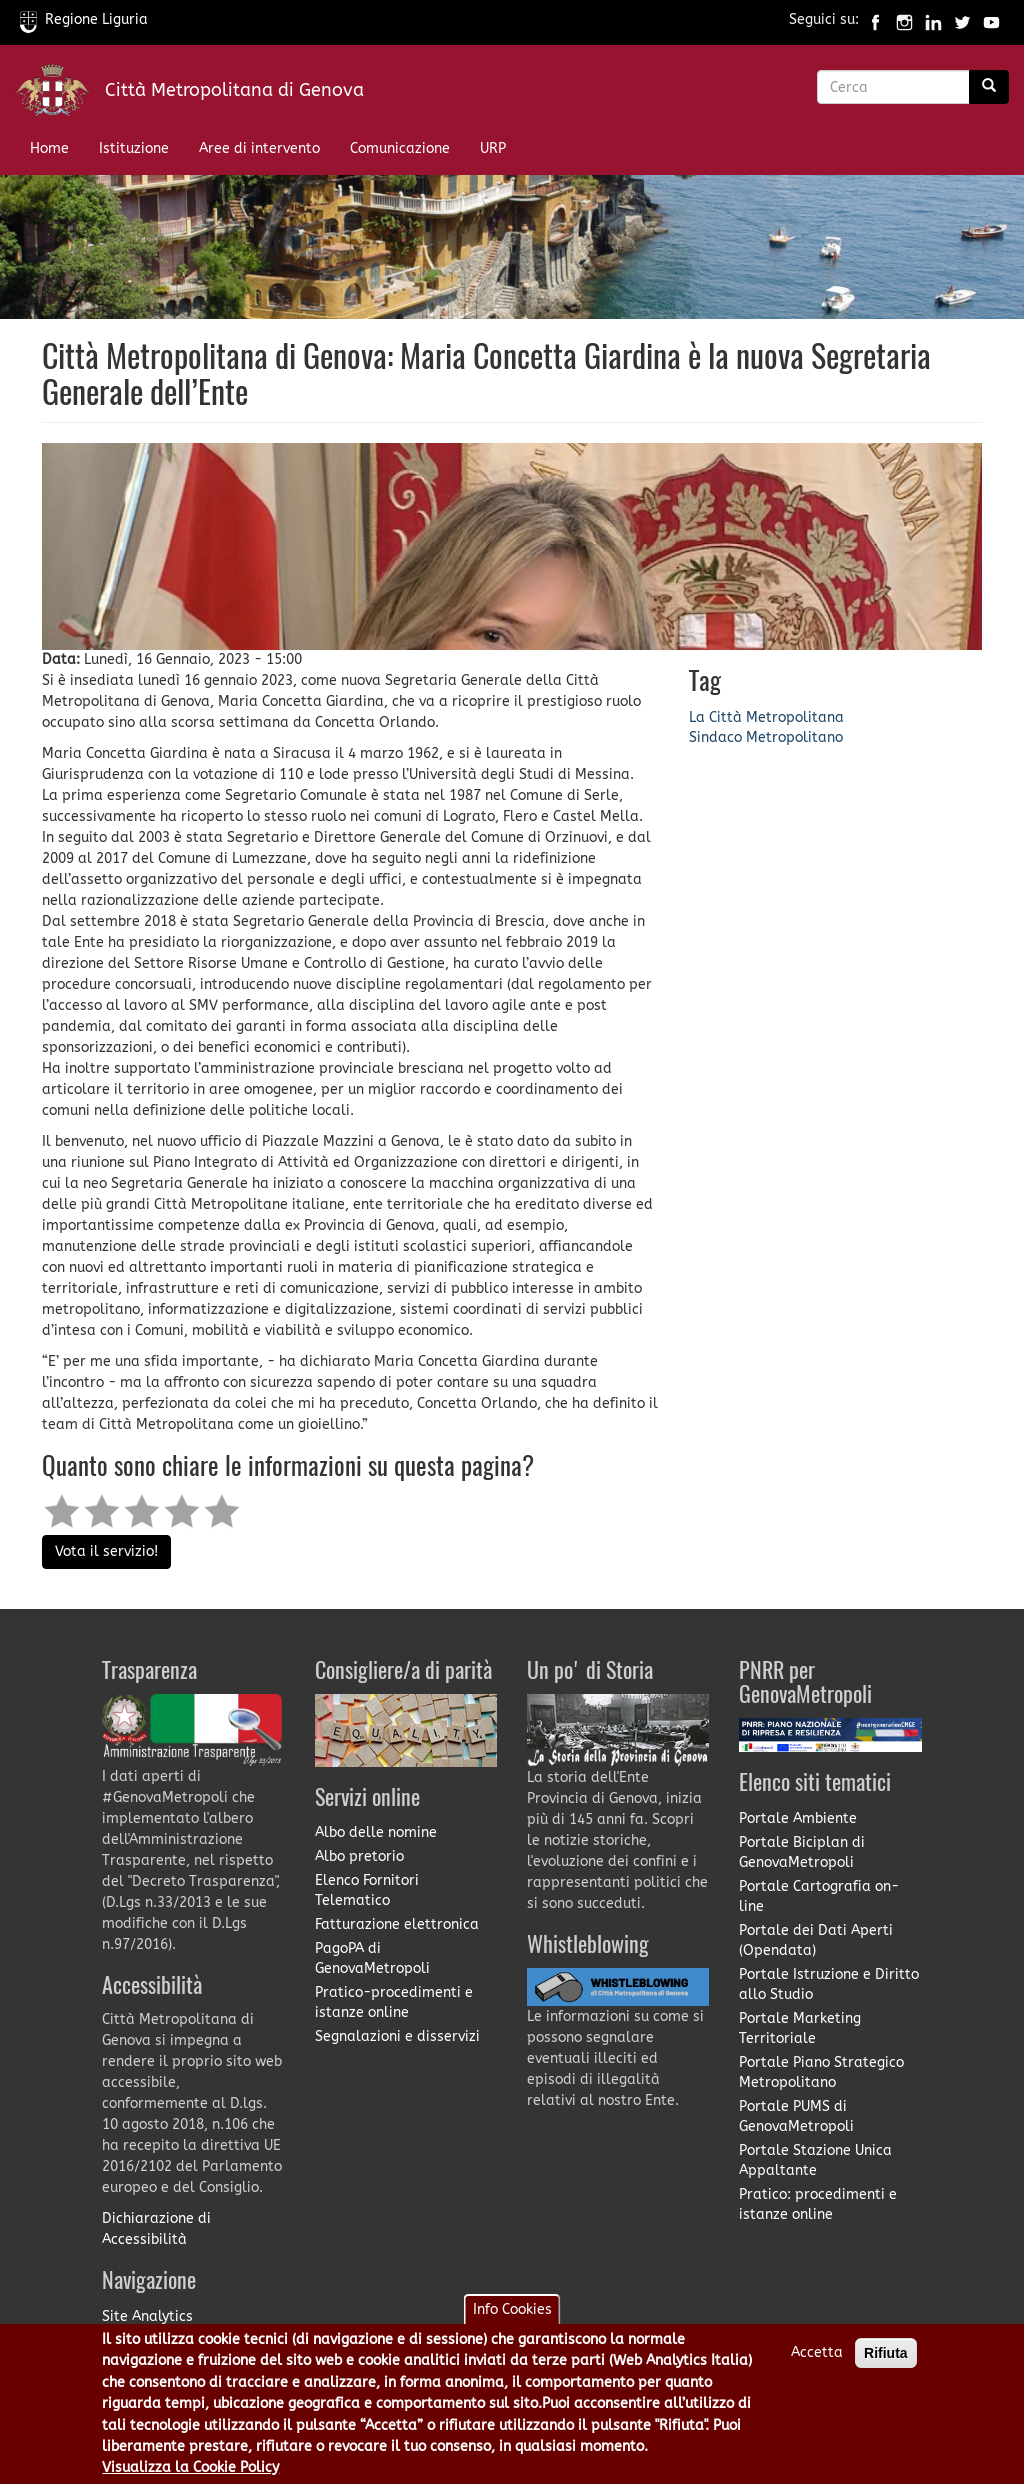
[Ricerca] (989, 87)
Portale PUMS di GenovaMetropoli (796, 2116)
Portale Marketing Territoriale (800, 2028)
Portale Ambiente (798, 1818)
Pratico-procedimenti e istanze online (394, 2002)
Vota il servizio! (106, 1551)
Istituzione (134, 148)
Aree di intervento (259, 148)
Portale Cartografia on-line (819, 1896)
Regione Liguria (84, 19)
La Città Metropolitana (766, 717)
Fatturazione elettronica (397, 1924)
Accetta (817, 2363)
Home (49, 148)
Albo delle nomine (376, 1832)
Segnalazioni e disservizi (397, 2036)
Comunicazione (400, 148)
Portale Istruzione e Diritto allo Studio (829, 1984)
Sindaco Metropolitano (766, 737)
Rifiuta (886, 2364)
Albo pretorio (359, 1856)
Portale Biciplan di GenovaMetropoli (802, 1852)
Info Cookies (512, 2320)
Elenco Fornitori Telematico (367, 1890)
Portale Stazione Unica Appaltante (815, 2160)
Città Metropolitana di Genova (234, 90)
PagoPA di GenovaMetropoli (372, 1958)
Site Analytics (147, 2316)
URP (493, 148)
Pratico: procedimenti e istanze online (818, 2204)
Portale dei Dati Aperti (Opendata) (816, 1940)
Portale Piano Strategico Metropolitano (821, 2072)
